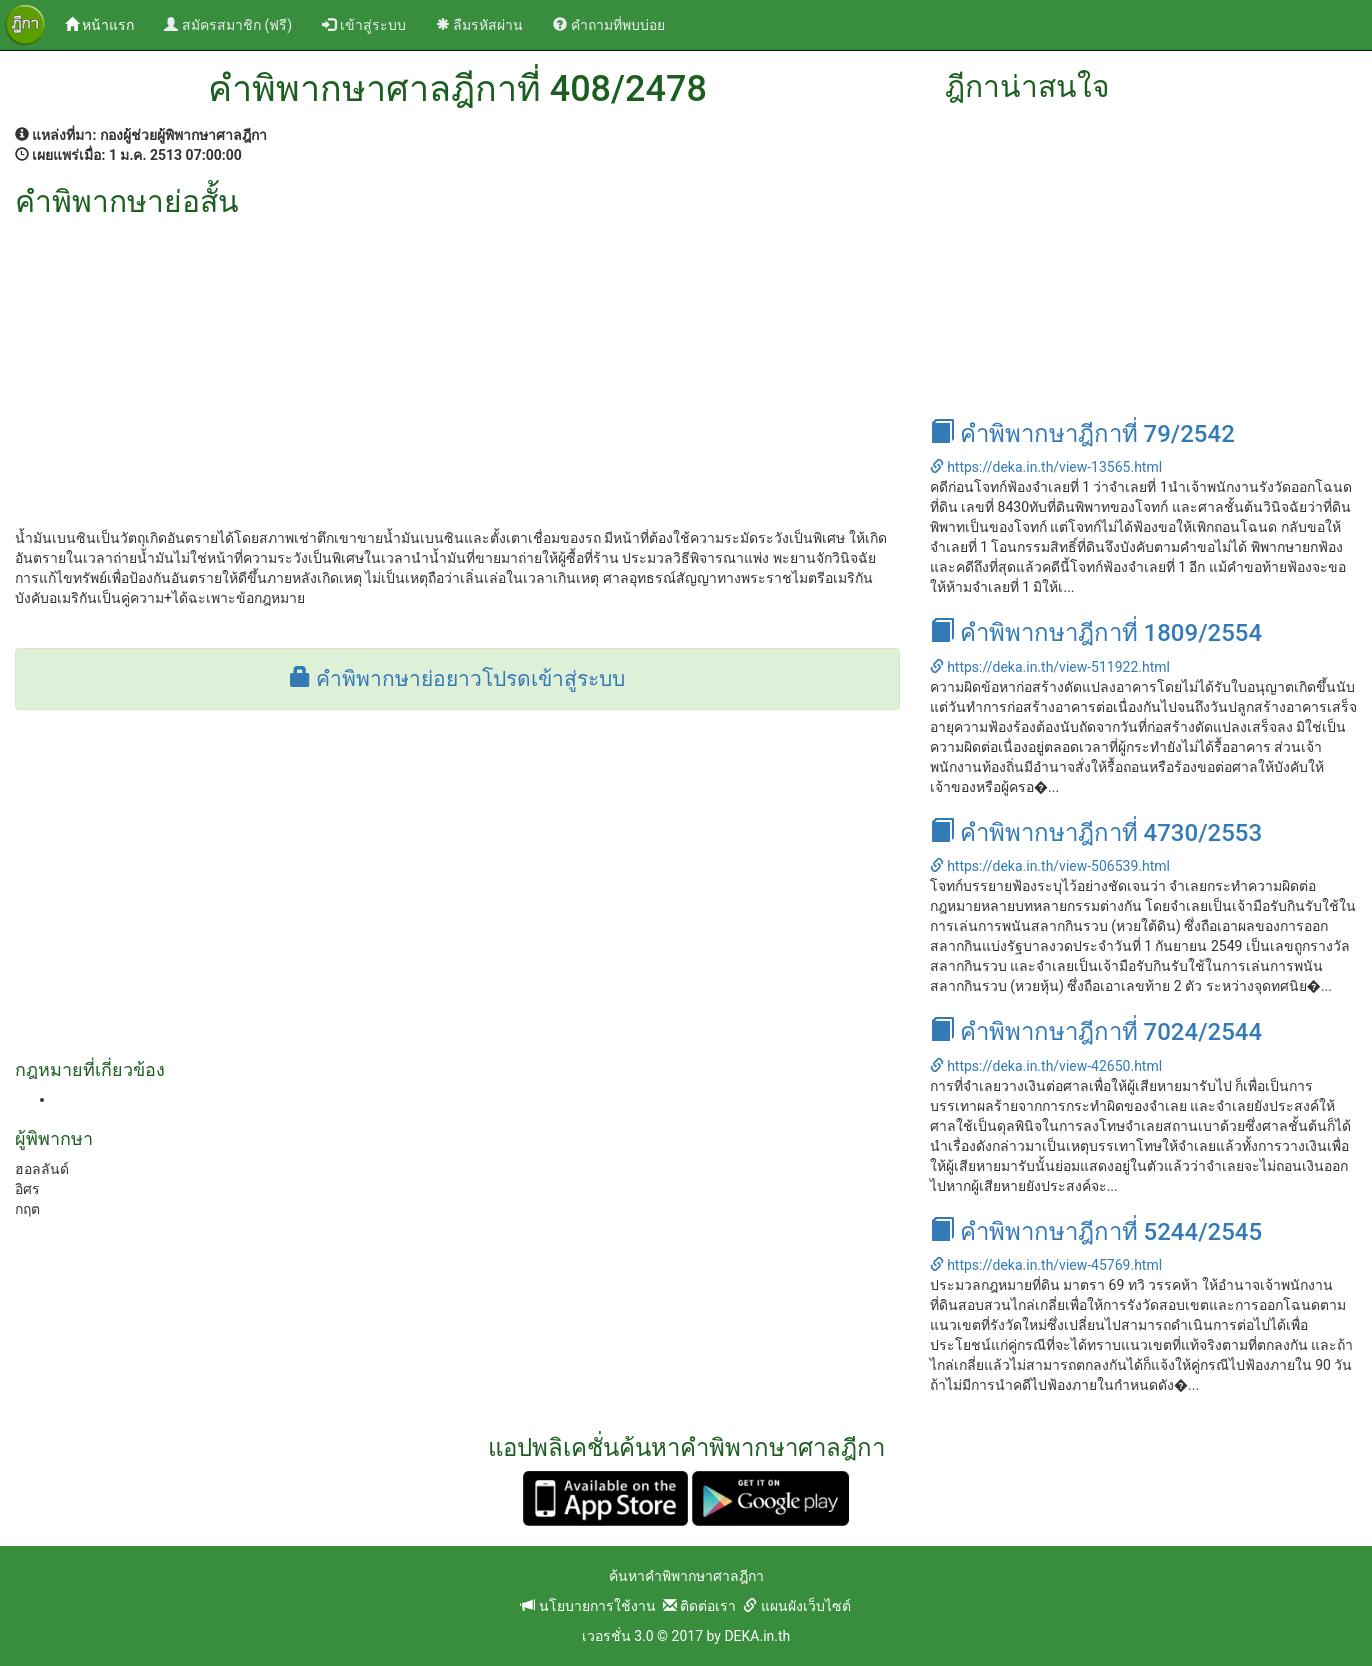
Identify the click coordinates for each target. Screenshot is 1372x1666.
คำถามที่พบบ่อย (608, 25)
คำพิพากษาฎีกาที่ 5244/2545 (1096, 1232)
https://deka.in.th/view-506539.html (1050, 866)
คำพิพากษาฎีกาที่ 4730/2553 (1096, 833)
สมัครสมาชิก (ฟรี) (228, 25)
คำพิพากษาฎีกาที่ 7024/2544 (1096, 1032)
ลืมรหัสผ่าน (479, 25)
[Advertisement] (457, 368)
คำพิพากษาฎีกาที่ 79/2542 (1082, 434)
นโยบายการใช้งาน (588, 1606)
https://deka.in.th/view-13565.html (1046, 467)
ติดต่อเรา (699, 1606)
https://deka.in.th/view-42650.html (1046, 1066)
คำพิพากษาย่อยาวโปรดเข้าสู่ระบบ (457, 679)
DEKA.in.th (757, 1636)
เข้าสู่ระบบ (363, 25)
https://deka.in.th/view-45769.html (1046, 1265)
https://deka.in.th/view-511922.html (1050, 667)
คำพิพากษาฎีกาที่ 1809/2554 (1096, 633)
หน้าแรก (107, 23)
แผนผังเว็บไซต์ (796, 1606)
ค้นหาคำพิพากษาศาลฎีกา (686, 1576)
